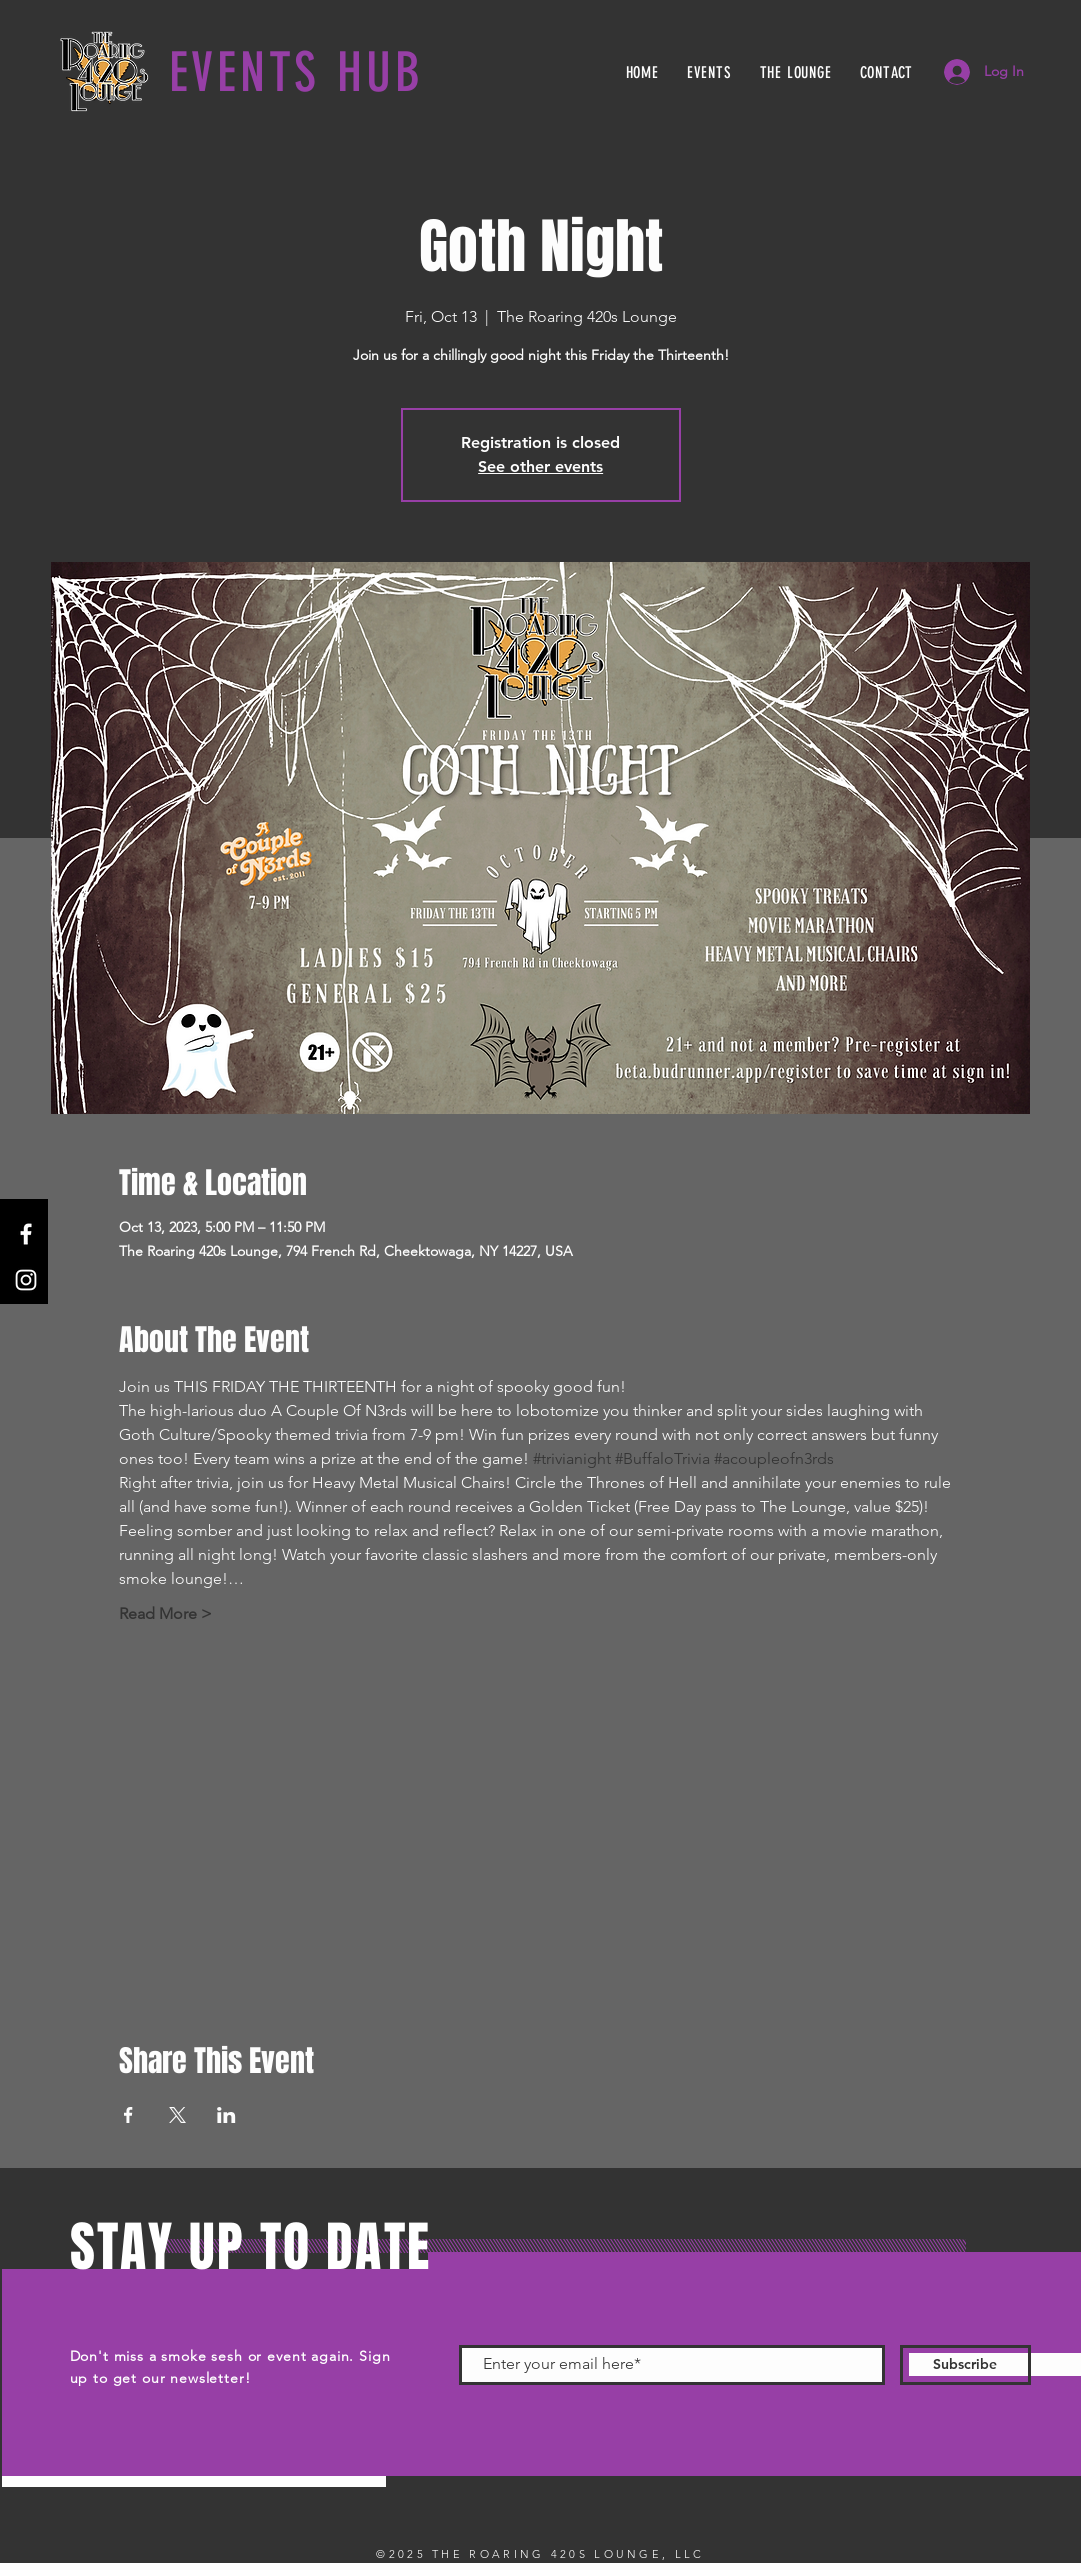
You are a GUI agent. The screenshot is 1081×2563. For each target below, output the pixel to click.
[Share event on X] (177, 2115)
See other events (540, 466)
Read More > (165, 1613)
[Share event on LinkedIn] (226, 2115)
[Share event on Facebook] (128, 2115)
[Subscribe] (965, 2365)
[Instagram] (26, 1280)
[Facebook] (26, 1234)
